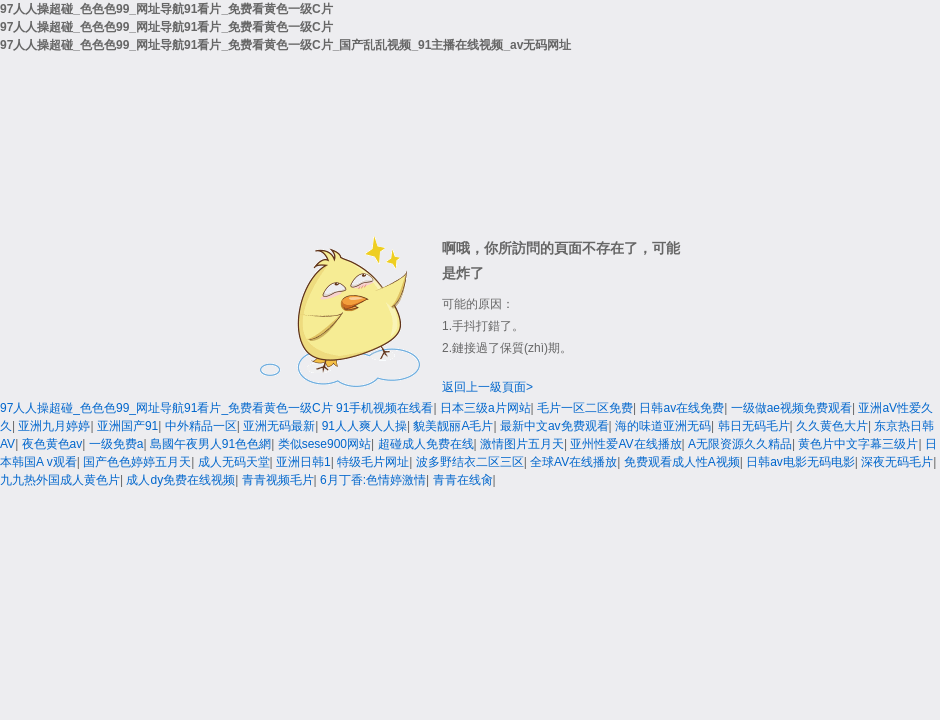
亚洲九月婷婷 (54, 426)
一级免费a (116, 444)
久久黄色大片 (832, 426)
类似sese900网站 (324, 444)
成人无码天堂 (234, 462)
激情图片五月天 (522, 444)
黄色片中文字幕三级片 (858, 444)
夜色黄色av (52, 444)
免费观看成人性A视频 (682, 462)
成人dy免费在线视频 (180, 480)
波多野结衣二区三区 (470, 462)
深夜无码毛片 (897, 462)
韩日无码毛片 (754, 426)
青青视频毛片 (278, 480)
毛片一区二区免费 (585, 408)
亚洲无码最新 (279, 426)
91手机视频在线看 (384, 408)
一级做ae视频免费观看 (791, 408)
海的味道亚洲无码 (663, 426)
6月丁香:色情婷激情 (373, 480)
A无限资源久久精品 (740, 444)
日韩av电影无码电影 (800, 462)
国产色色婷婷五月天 (137, 462)
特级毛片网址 (373, 462)
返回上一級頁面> (487, 387)
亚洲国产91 (127, 426)
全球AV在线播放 (573, 462)
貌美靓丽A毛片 (453, 426)
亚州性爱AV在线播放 (625, 444)
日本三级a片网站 (485, 408)
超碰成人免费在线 (426, 444)
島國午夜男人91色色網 (210, 444)
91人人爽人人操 (364, 426)
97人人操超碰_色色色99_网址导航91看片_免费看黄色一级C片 (166, 408)
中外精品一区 (201, 426)
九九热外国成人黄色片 (60, 480)
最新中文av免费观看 (554, 426)
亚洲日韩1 (303, 462)
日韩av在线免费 (681, 408)
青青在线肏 (463, 480)
